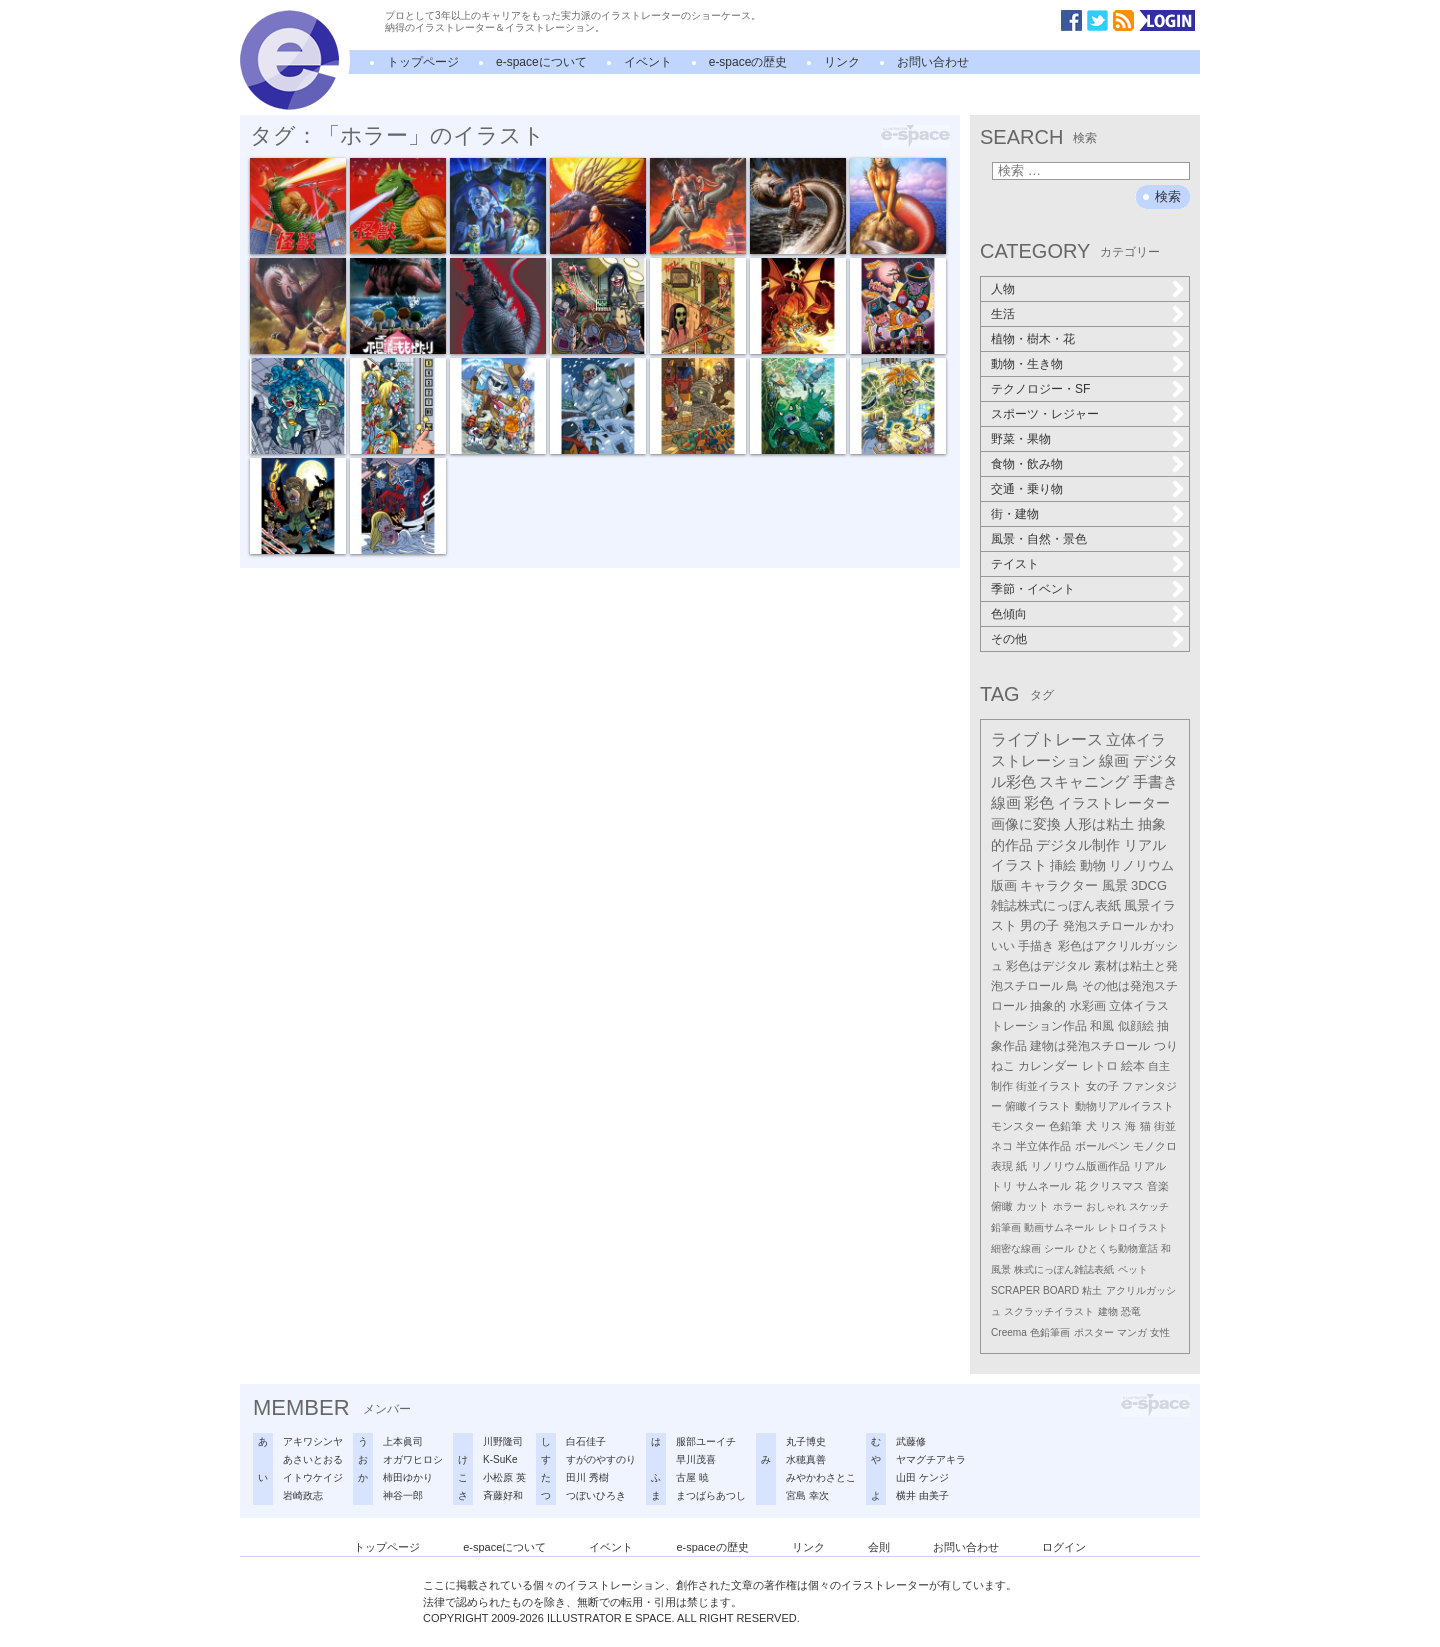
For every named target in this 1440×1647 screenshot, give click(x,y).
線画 (1114, 760)
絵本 (1133, 1066)
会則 (879, 1547)
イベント (648, 62)
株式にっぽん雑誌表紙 (1064, 1269)
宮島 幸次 (807, 1495)
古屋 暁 (692, 1477)
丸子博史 (806, 1441)
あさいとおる (313, 1459)
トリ (1002, 1186)
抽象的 (1048, 1006)
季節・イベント (1033, 589)
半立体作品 (1043, 1146)
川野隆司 (503, 1441)
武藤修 (911, 1441)
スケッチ (1149, 1206)
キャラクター (1059, 885)
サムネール (1043, 1186)
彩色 (1039, 803)
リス (1111, 1126)
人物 (1003, 289)
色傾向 (1009, 614)
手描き (1036, 946)
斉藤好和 (503, 1495)
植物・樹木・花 (1033, 339)
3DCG (1149, 885)
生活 (1003, 314)
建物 (1108, 1311)
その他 (1009, 639)
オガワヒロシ (413, 1459)
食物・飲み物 (1027, 464)
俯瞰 (1002, 1206)
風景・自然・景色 (1039, 539)
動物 (1093, 865)
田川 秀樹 (587, 1477)
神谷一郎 (403, 1495)
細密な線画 (1016, 1248)
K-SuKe (500, 1459)
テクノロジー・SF (1040, 389)
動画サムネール (1059, 1227)
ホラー (1068, 1206)
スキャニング (1084, 782)
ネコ (1002, 1146)
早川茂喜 (696, 1459)
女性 (1160, 1332)
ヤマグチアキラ (931, 1459)
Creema (1009, 1332)
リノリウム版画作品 (1080, 1166)
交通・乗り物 (1027, 489)
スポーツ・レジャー (1045, 414)
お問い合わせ (933, 62)
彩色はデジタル (1048, 966)
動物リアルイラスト (1124, 1106)
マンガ (1132, 1332)
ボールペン (1102, 1146)
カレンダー (1048, 1066)
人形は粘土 (1099, 824)
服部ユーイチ (706, 1441)
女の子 (1102, 1086)
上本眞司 (403, 1441)
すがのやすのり (601, 1459)
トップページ (423, 62)
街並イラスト (1049, 1086)
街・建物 (1015, 514)
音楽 (1158, 1186)
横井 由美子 (922, 1495)
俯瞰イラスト (1038, 1106)
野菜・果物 (1021, 439)
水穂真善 (806, 1459)
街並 (1165, 1126)
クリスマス (1116, 1186)
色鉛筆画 (1050, 1332)
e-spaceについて (541, 62)
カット (1032, 1206)
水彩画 (1088, 1006)
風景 (1115, 885)
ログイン (1064, 1547)
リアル (1149, 1166)
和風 (1102, 1026)
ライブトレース (1047, 739)
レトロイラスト (1133, 1227)
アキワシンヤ (313, 1441)
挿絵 (1063, 865)
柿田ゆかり (408, 1477)
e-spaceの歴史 (748, 62)
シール (1059, 1248)
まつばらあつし (711, 1495)
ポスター (1094, 1332)
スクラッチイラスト (1049, 1311)
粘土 (1092, 1290)
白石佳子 (586, 1441)
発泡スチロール (1105, 926)
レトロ (1100, 1066)
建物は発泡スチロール (1090, 1045)
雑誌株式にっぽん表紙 (1056, 905)
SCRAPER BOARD (1035, 1290)
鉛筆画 (1006, 1227)
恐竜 (1131, 1311)
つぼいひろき (596, 1495)
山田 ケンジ (922, 1477)
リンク (842, 62)
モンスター (1018, 1126)
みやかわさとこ (821, 1477)
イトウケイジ (313, 1477)
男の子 (1039, 926)
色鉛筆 (1065, 1126)
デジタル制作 (1078, 845)
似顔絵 (1136, 1026)
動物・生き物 (1027, 364)
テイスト (1015, 564)
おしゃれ (1106, 1206)
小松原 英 (504, 1477)
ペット (1133, 1269)
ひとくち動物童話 (1118, 1248)
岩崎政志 (303, 1495)
